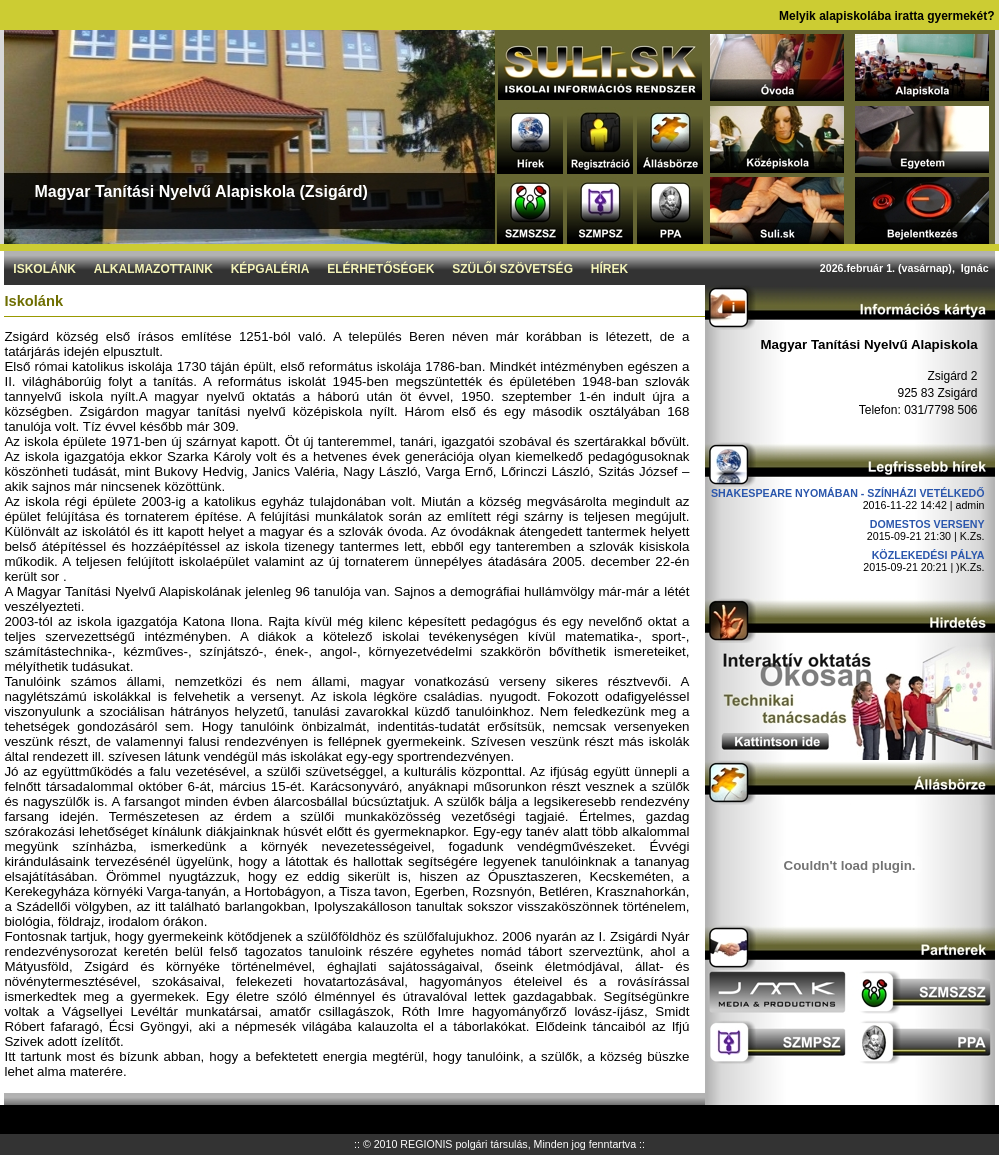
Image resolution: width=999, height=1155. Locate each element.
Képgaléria (270, 269)
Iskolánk (44, 269)
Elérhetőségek (380, 269)
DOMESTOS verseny (927, 524)
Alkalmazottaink (153, 269)
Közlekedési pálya (928, 555)
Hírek (609, 269)
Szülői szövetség (512, 269)
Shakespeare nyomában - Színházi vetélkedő (848, 493)
